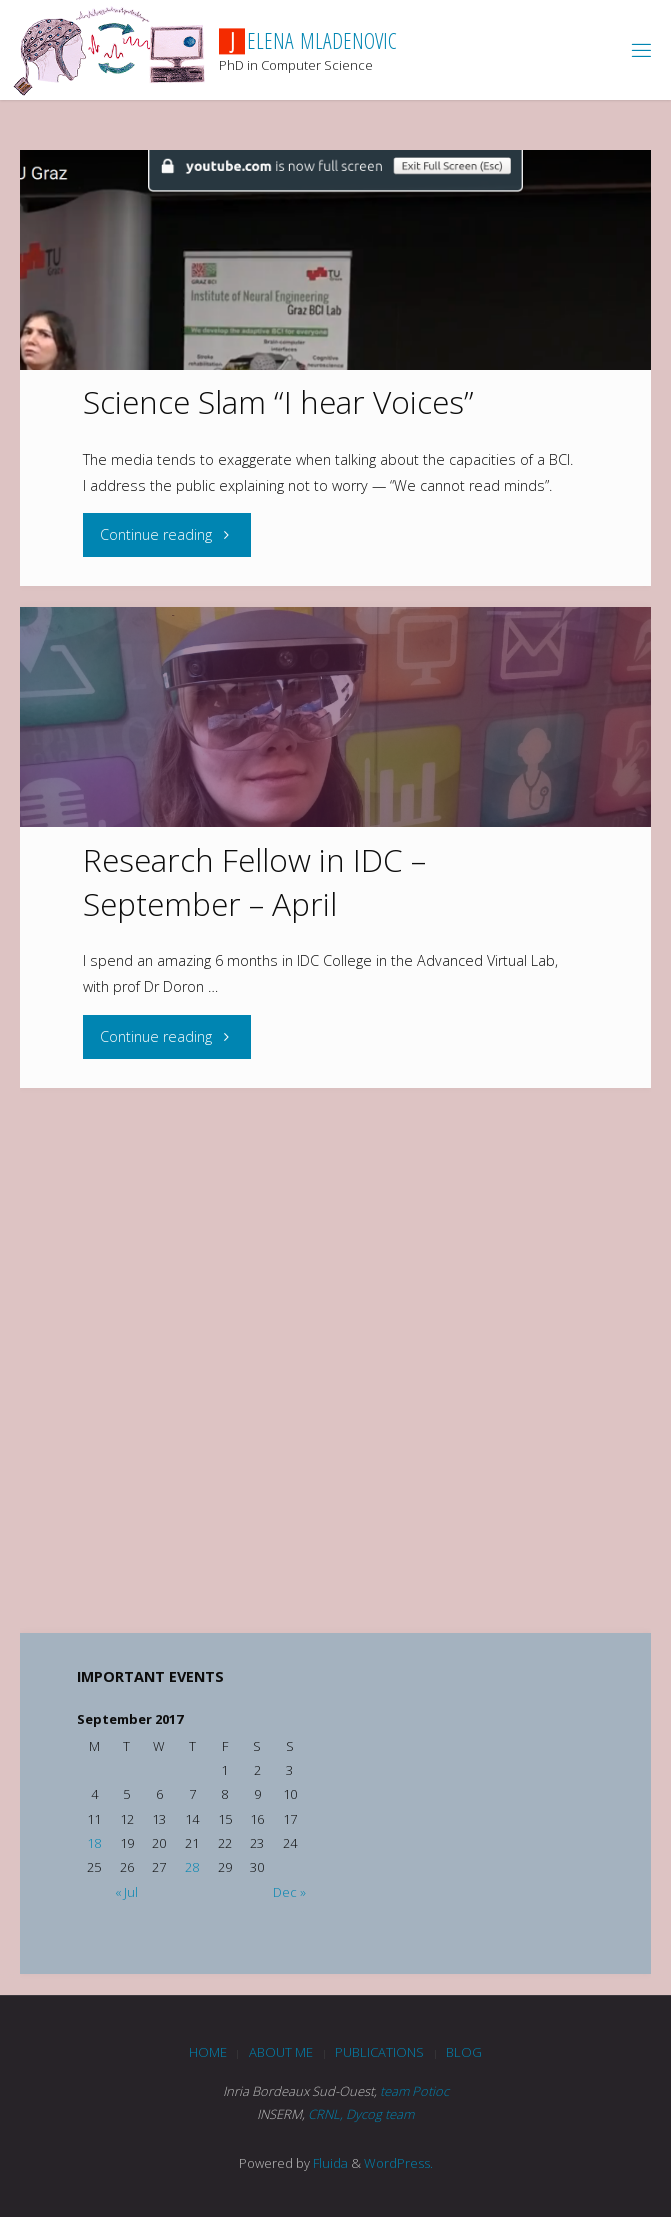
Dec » (289, 1892)
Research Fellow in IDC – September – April (254, 881)
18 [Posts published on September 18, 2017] (94, 1843)
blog (464, 2052)
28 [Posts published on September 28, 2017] (192, 1867)
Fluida (329, 2163)
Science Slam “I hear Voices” (278, 401)
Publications (379, 2052)
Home (208, 2052)
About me (281, 2052)
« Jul (126, 1892)
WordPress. (398, 2163)
